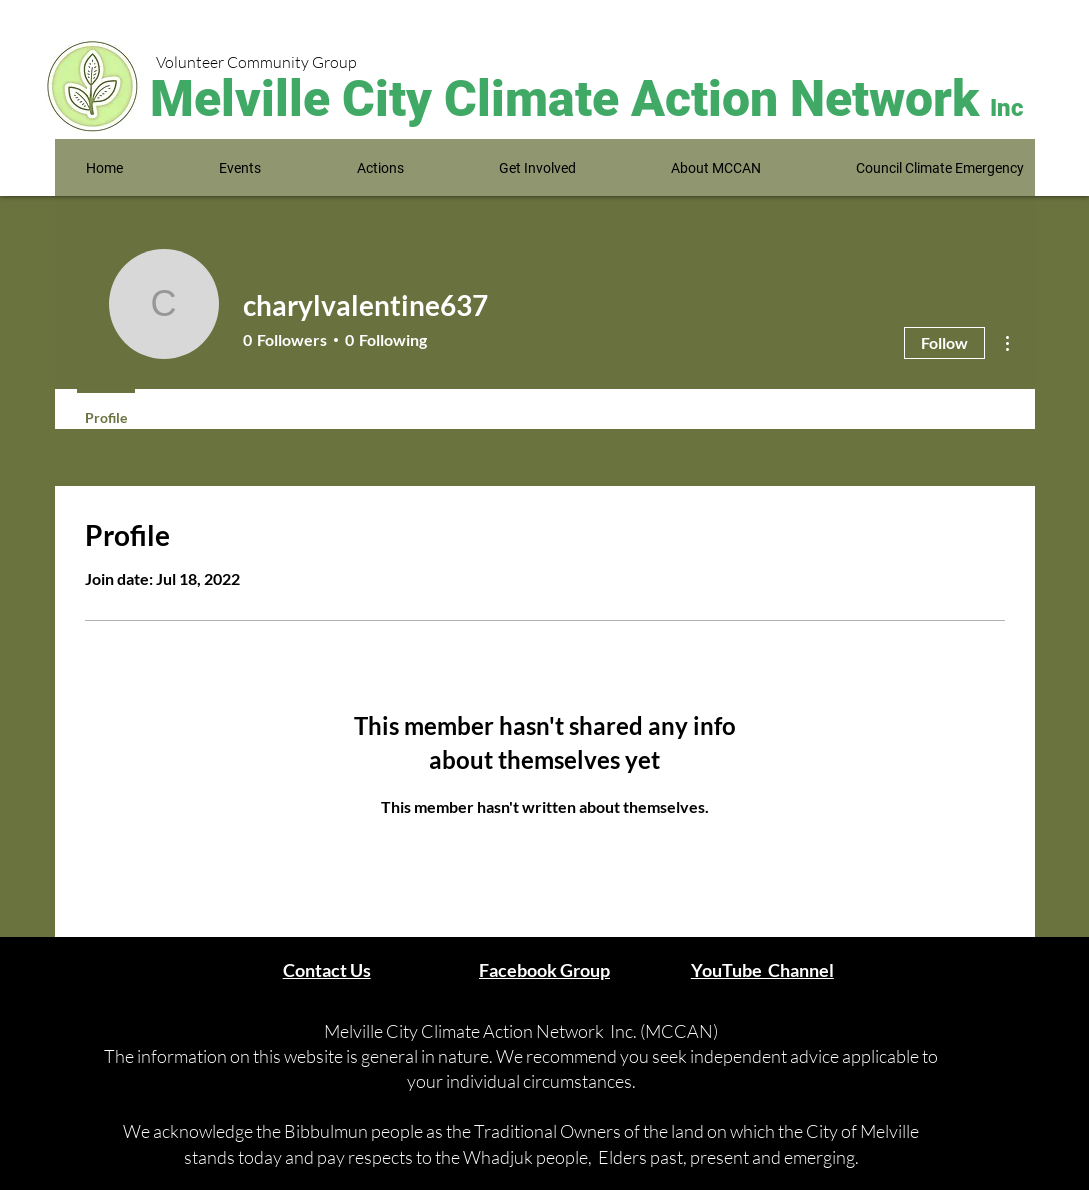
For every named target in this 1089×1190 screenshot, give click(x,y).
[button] (240, 168)
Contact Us (327, 970)
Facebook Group (544, 970)
